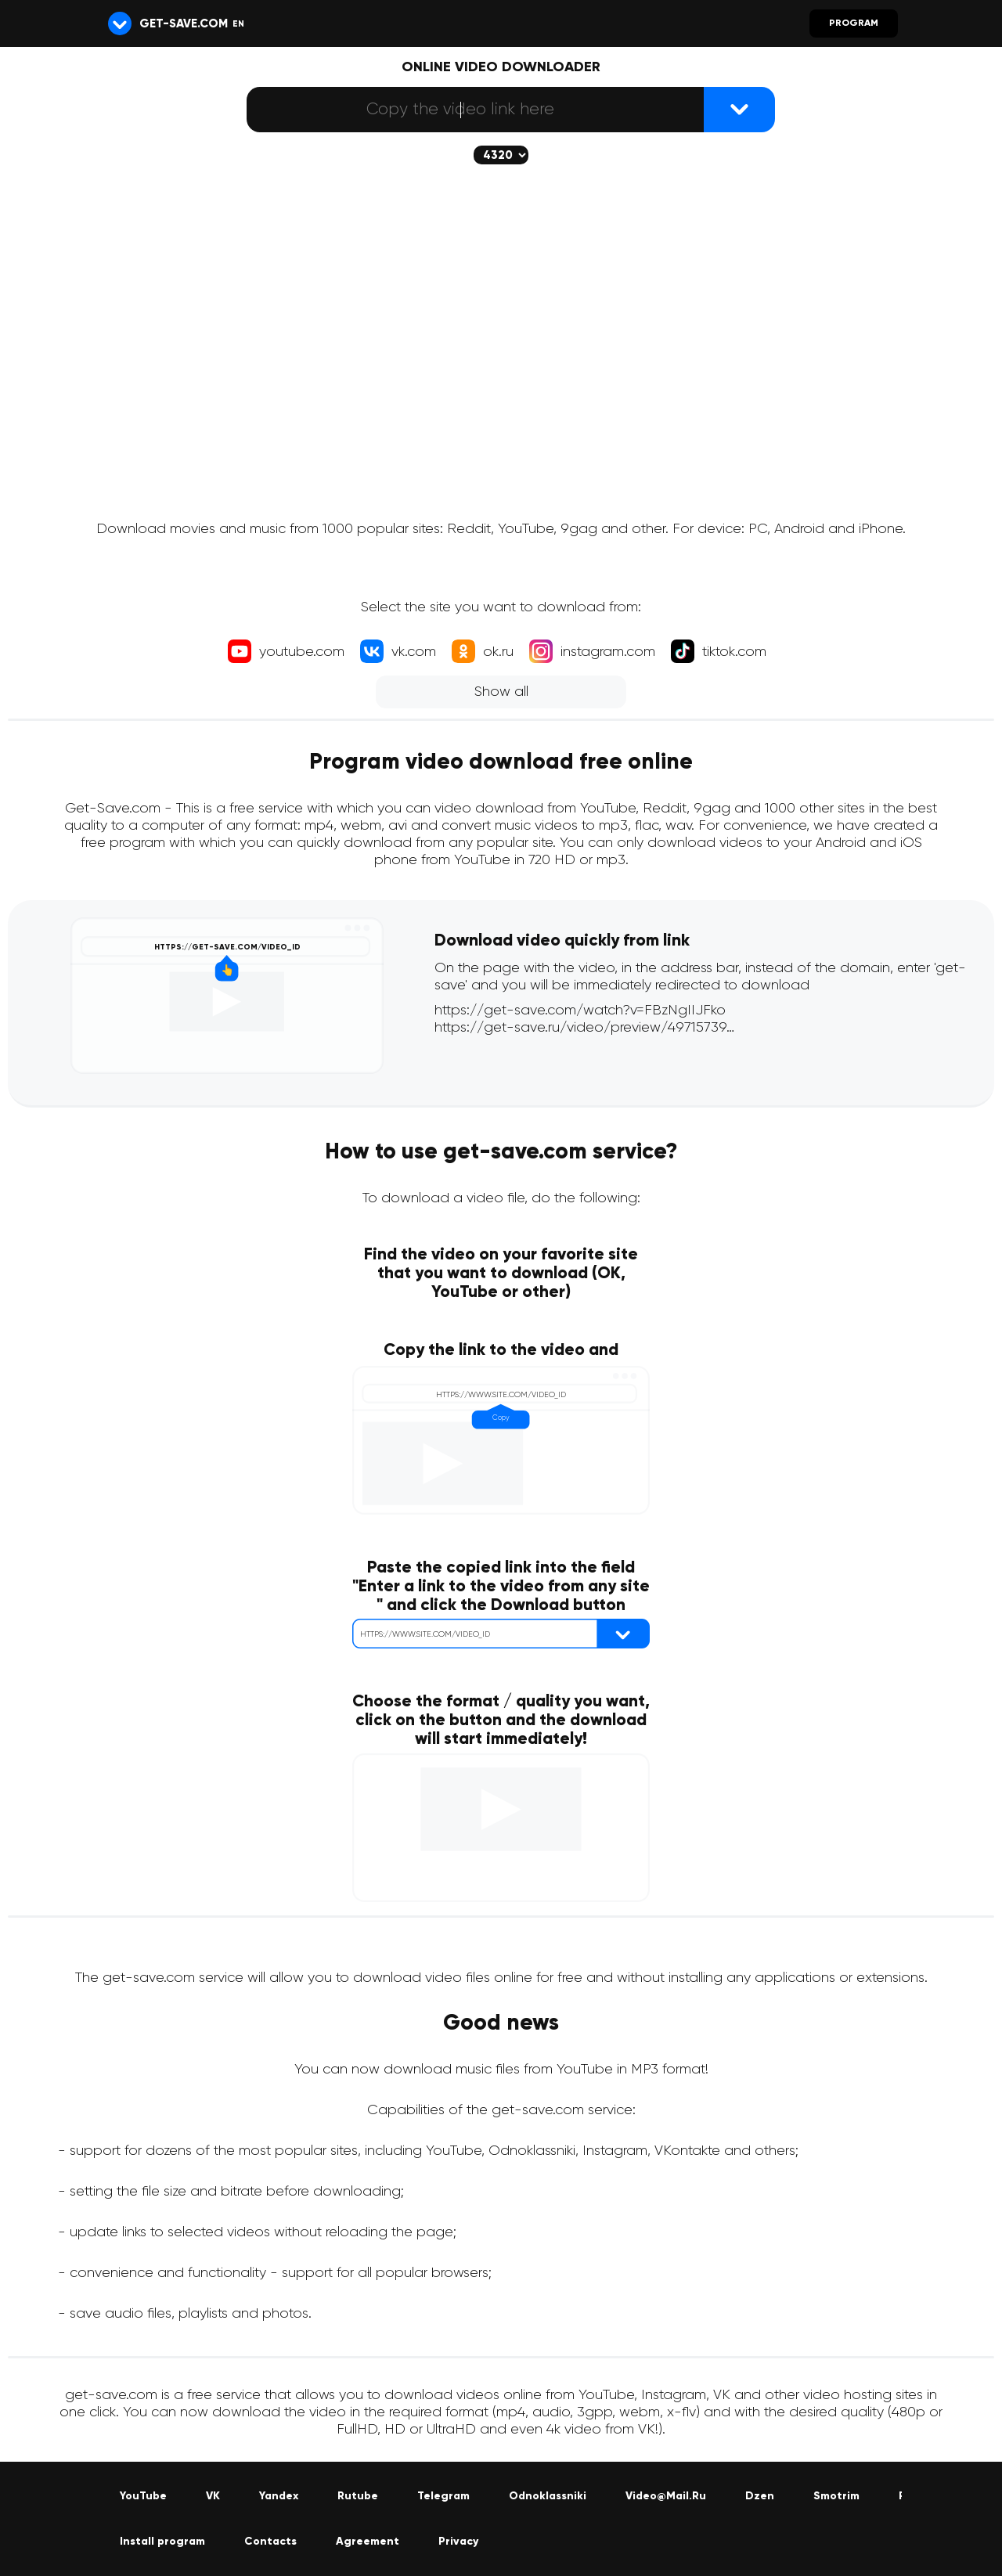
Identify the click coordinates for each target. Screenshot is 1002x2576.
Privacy (458, 2541)
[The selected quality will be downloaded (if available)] (501, 155)
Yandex (278, 2496)
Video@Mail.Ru (665, 2496)
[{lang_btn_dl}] (739, 109)
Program (853, 23)
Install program (162, 2541)
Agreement (367, 2541)
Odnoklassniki (547, 2496)
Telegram (443, 2496)
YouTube (143, 2496)
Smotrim (836, 2496)
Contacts (270, 2541)
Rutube (357, 2496)
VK (213, 2496)
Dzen (759, 2496)
